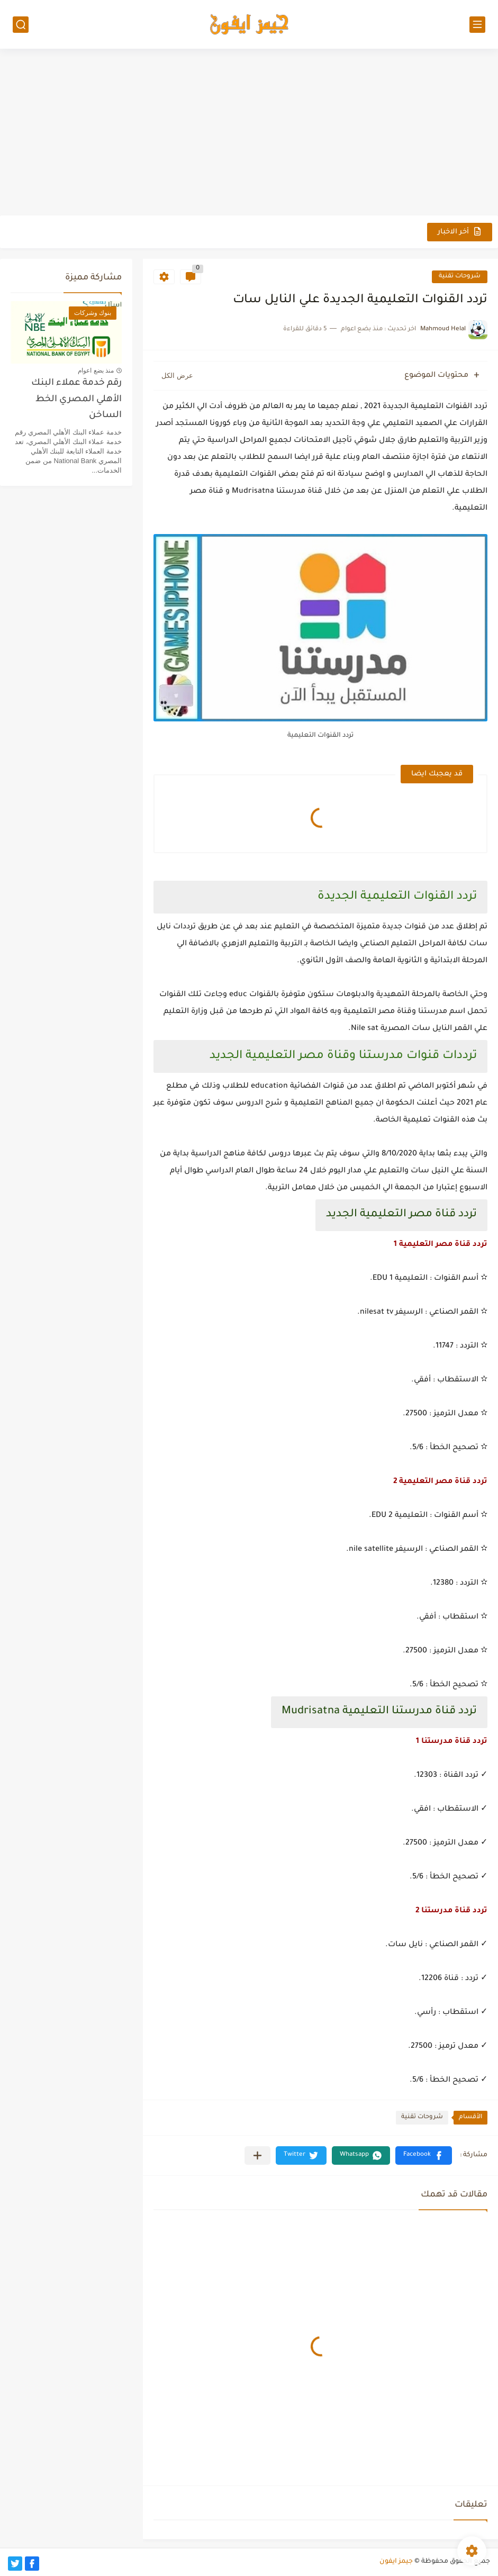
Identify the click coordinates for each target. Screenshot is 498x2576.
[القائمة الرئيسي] (477, 24)
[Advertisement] (249, 133)
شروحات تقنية (460, 276)
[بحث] (21, 24)
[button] (423, 2155)
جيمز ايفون (396, 2561)
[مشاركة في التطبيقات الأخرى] (257, 2155)
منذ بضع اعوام (96, 370)
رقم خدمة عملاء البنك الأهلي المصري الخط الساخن (76, 399)
